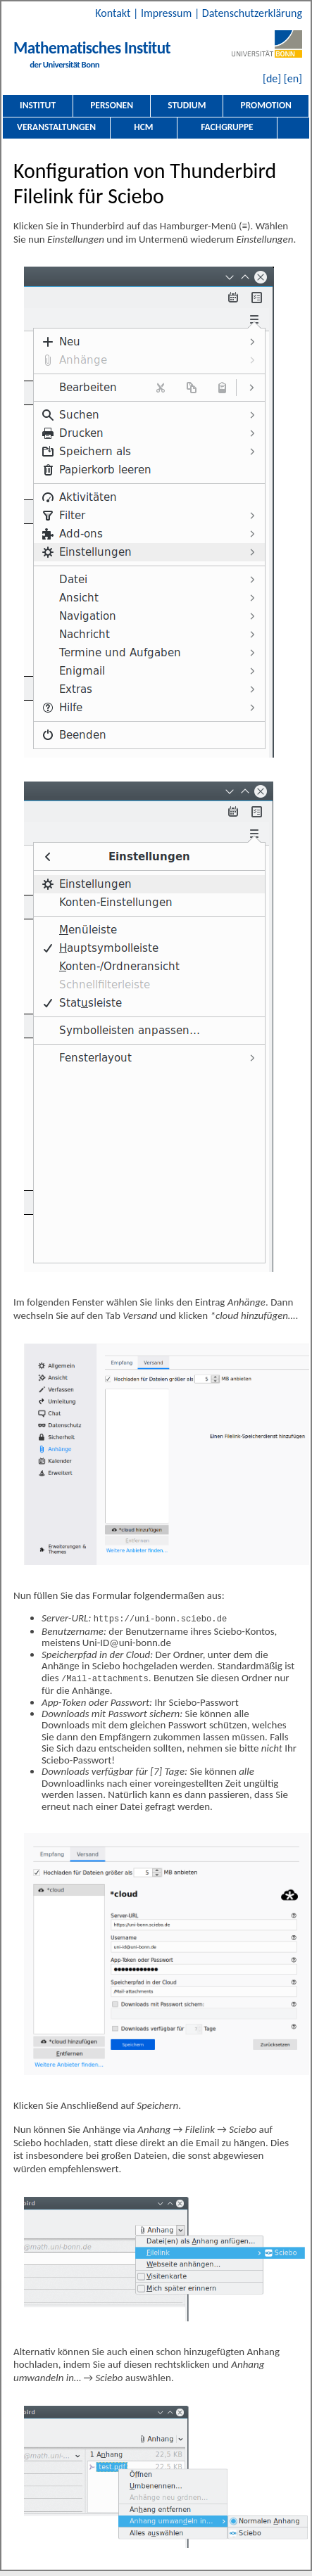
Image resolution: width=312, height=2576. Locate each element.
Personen (111, 105)
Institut (38, 105)
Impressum (167, 13)
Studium (187, 105)
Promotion (266, 105)
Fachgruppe (227, 127)
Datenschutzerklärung (252, 13)
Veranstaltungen (56, 127)
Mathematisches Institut (91, 48)
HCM (143, 127)
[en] (293, 78)
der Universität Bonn (64, 64)
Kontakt (114, 13)
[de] (272, 78)
